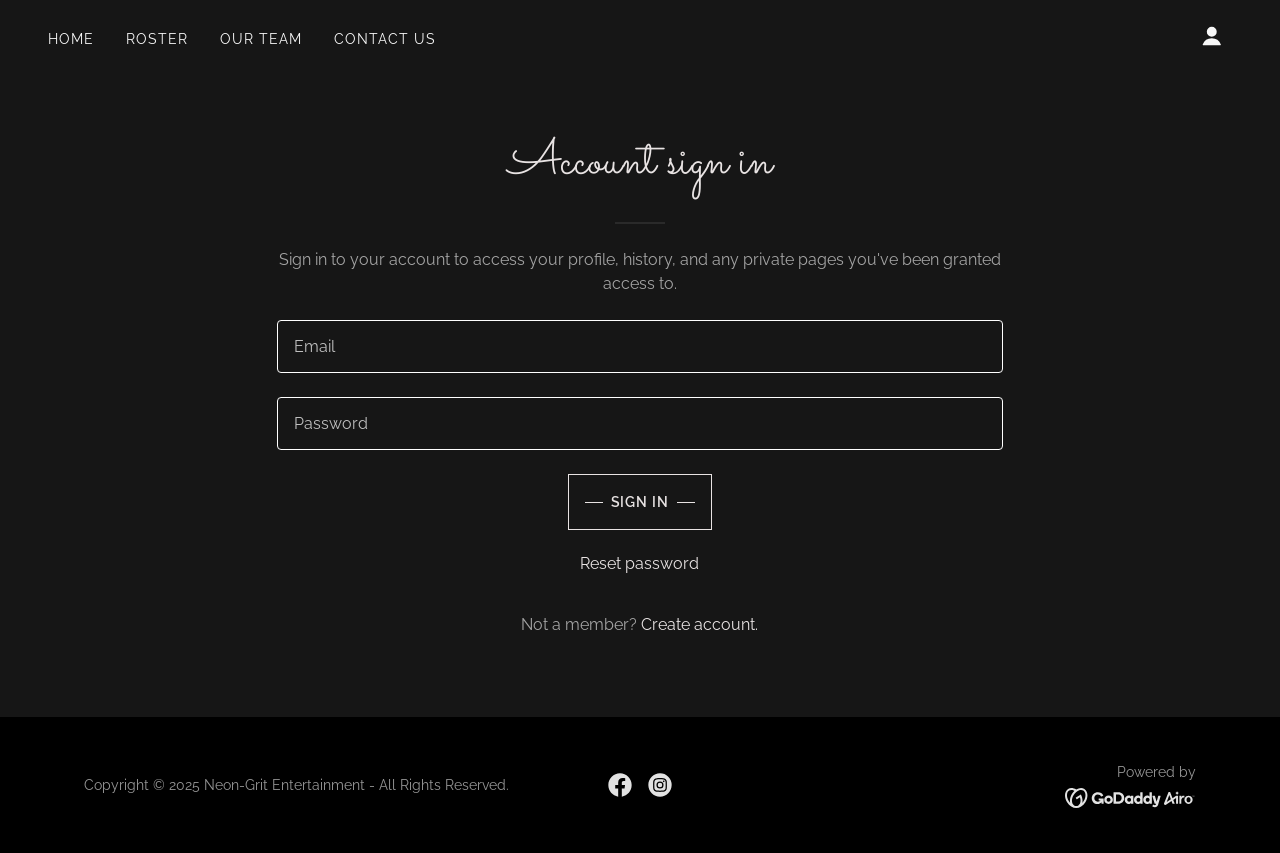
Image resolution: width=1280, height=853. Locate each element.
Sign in (640, 502)
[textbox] (639, 346)
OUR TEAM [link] (261, 39)
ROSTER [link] (157, 39)
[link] (620, 785)
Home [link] (71, 39)
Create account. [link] (699, 624)
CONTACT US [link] (385, 39)
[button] (1212, 36)
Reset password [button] (639, 563)
